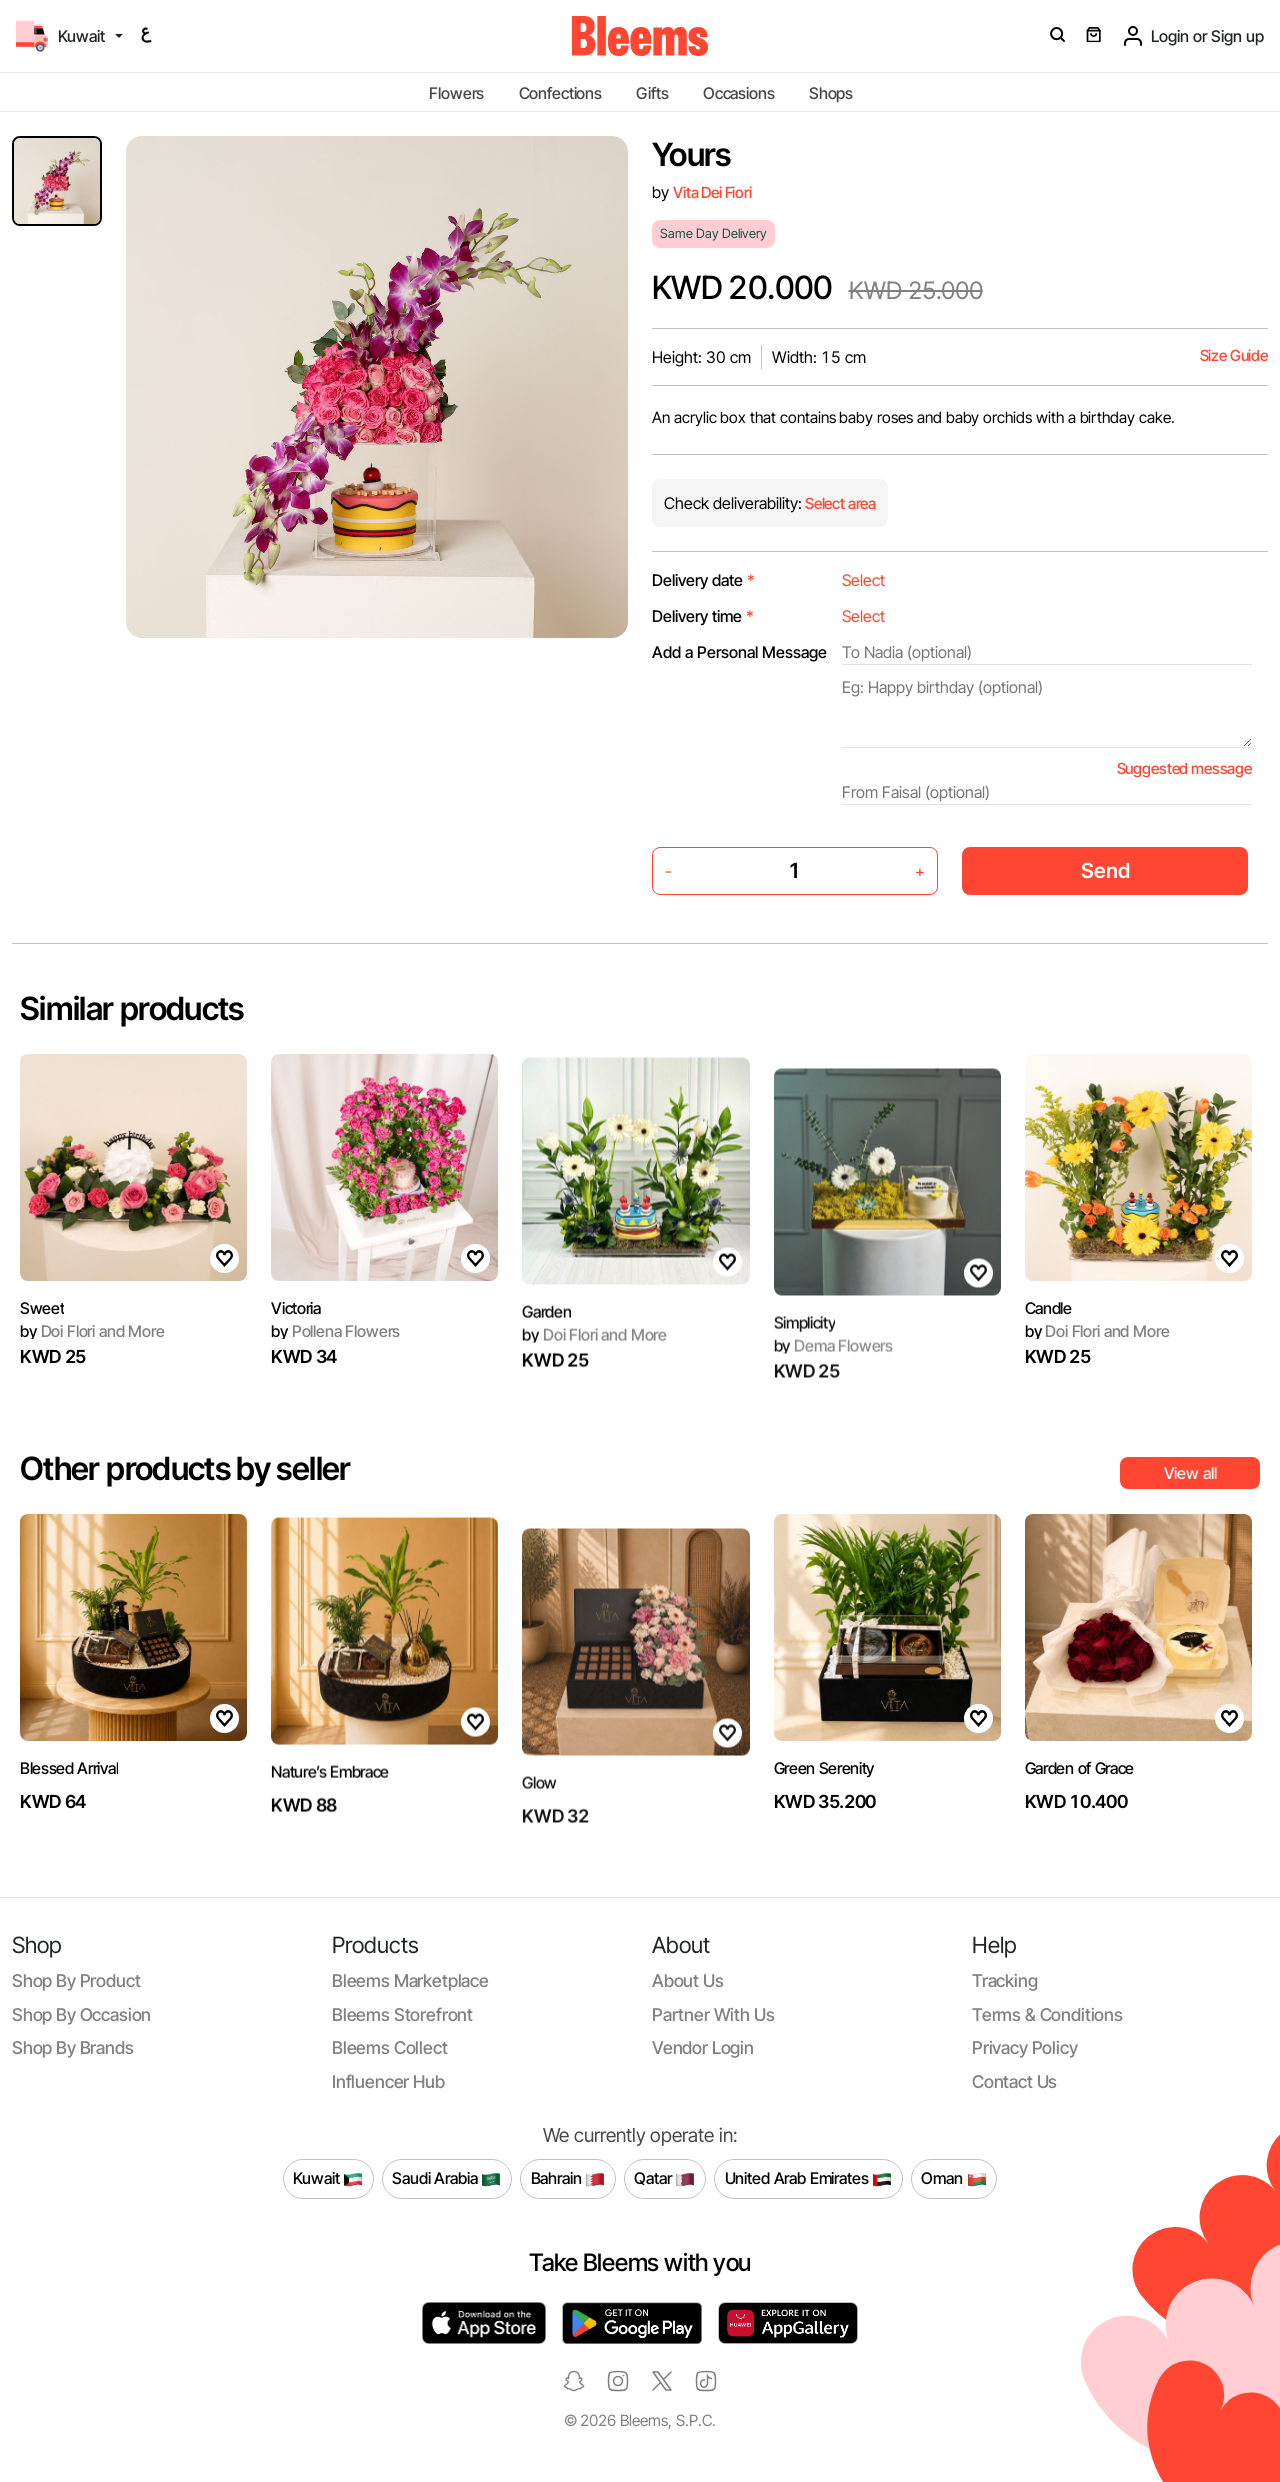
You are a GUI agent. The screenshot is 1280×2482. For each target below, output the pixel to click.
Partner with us (713, 2014)
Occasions (739, 93)
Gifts (652, 93)
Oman (953, 2179)
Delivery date (703, 580)
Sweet (42, 1334)
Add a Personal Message (739, 652)
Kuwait (328, 2179)
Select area (839, 503)
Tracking (1005, 1980)
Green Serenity (824, 1795)
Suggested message (1184, 768)
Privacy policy (1025, 2047)
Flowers (456, 93)
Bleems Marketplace (410, 1980)
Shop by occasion (81, 2014)
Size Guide (1234, 355)
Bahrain (568, 2179)
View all (1190, 1473)
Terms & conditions (1047, 2014)
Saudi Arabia (446, 2179)
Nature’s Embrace (330, 1847)
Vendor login (703, 2047)
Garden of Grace (1079, 1844)
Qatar (664, 2179)
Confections (560, 93)
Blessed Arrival (69, 1844)
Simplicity (805, 1389)
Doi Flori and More (92, 1358)
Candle (1048, 1334)
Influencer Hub (388, 2081)
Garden (546, 1387)
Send (1105, 870)
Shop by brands (73, 2047)
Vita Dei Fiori (712, 192)
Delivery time (703, 616)
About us (688, 1980)
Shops (831, 93)
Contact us (1014, 2081)
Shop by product (76, 1980)
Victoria (295, 1383)
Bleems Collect (390, 2047)
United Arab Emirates (809, 2179)
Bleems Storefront (402, 2014)
